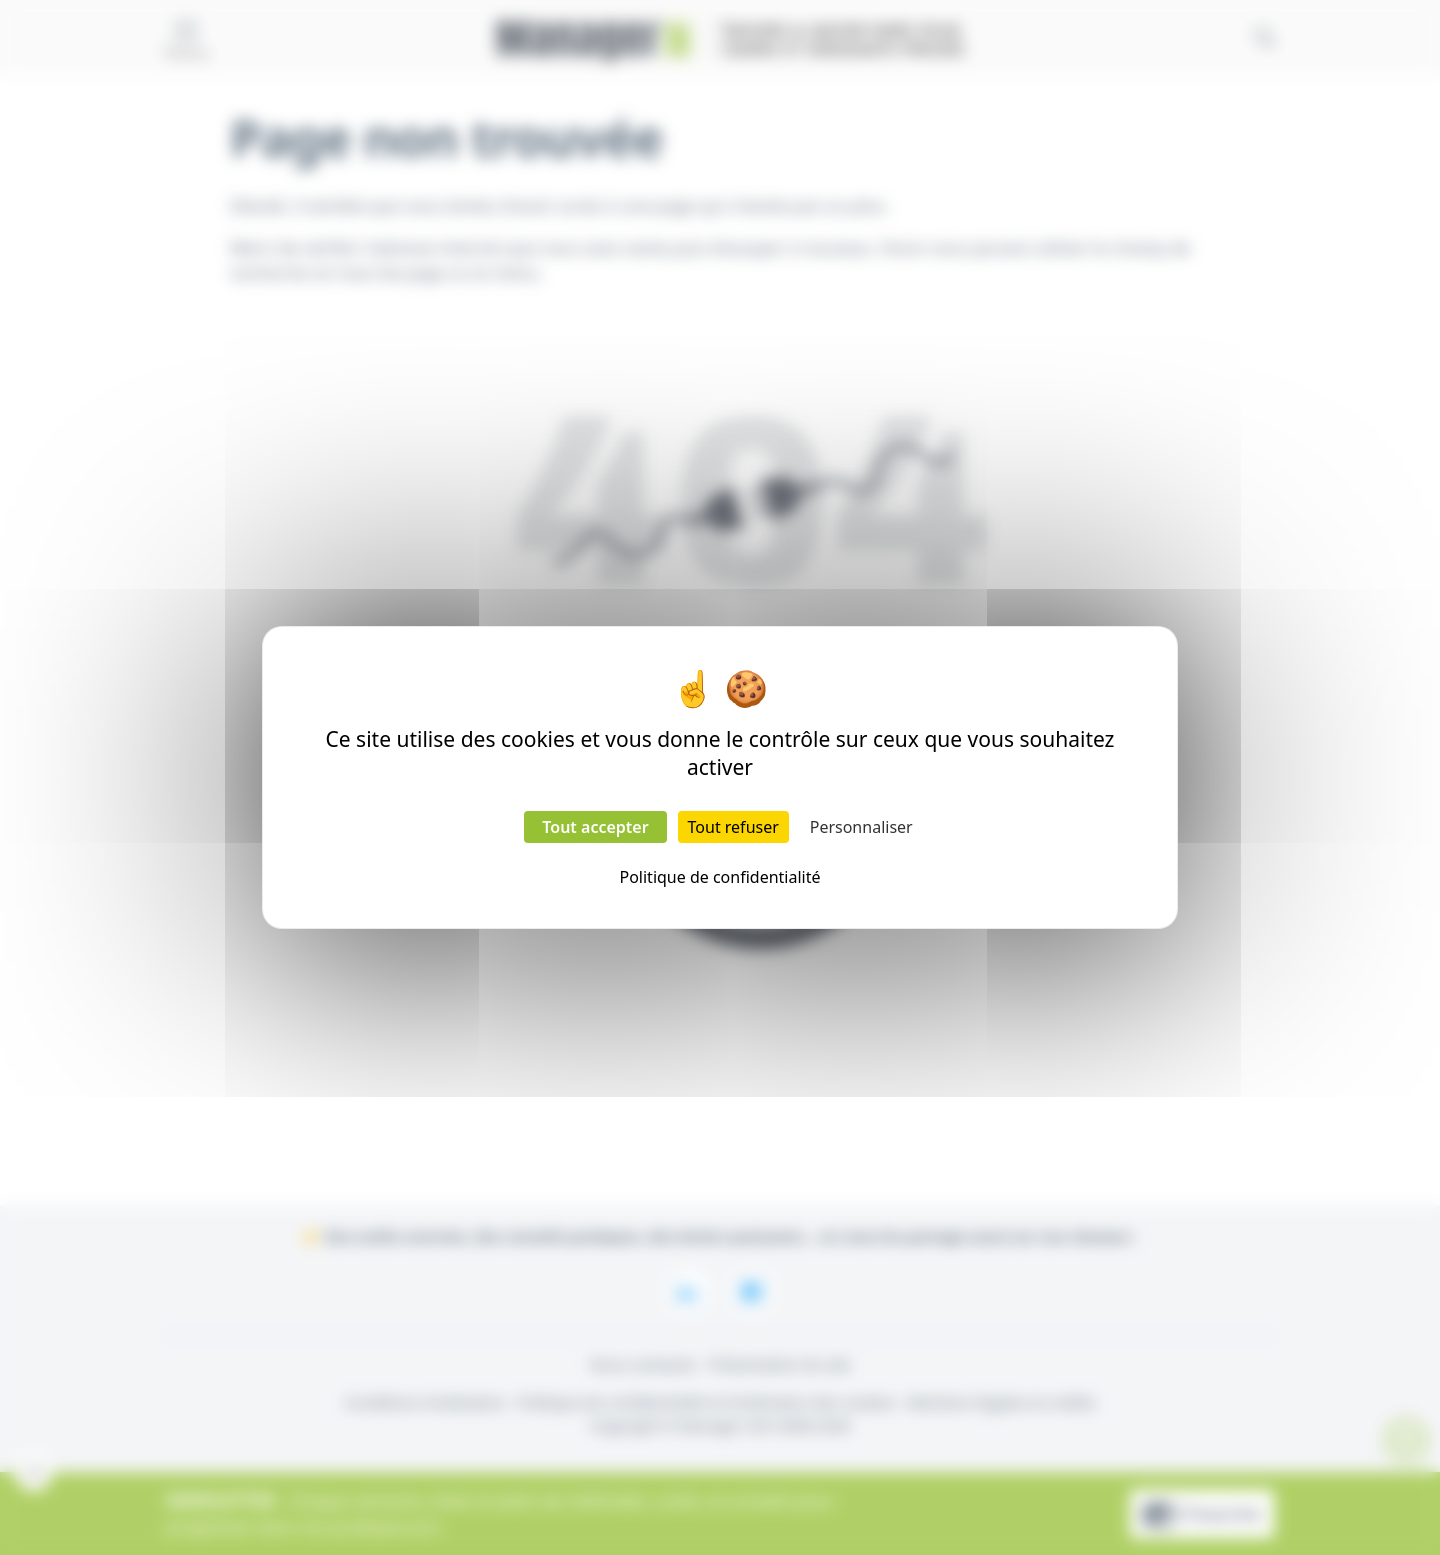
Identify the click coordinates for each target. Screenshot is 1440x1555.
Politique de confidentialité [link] (719, 877)
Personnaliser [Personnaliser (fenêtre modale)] (861, 827)
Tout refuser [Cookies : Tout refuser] (733, 827)
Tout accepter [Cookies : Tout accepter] (595, 827)
